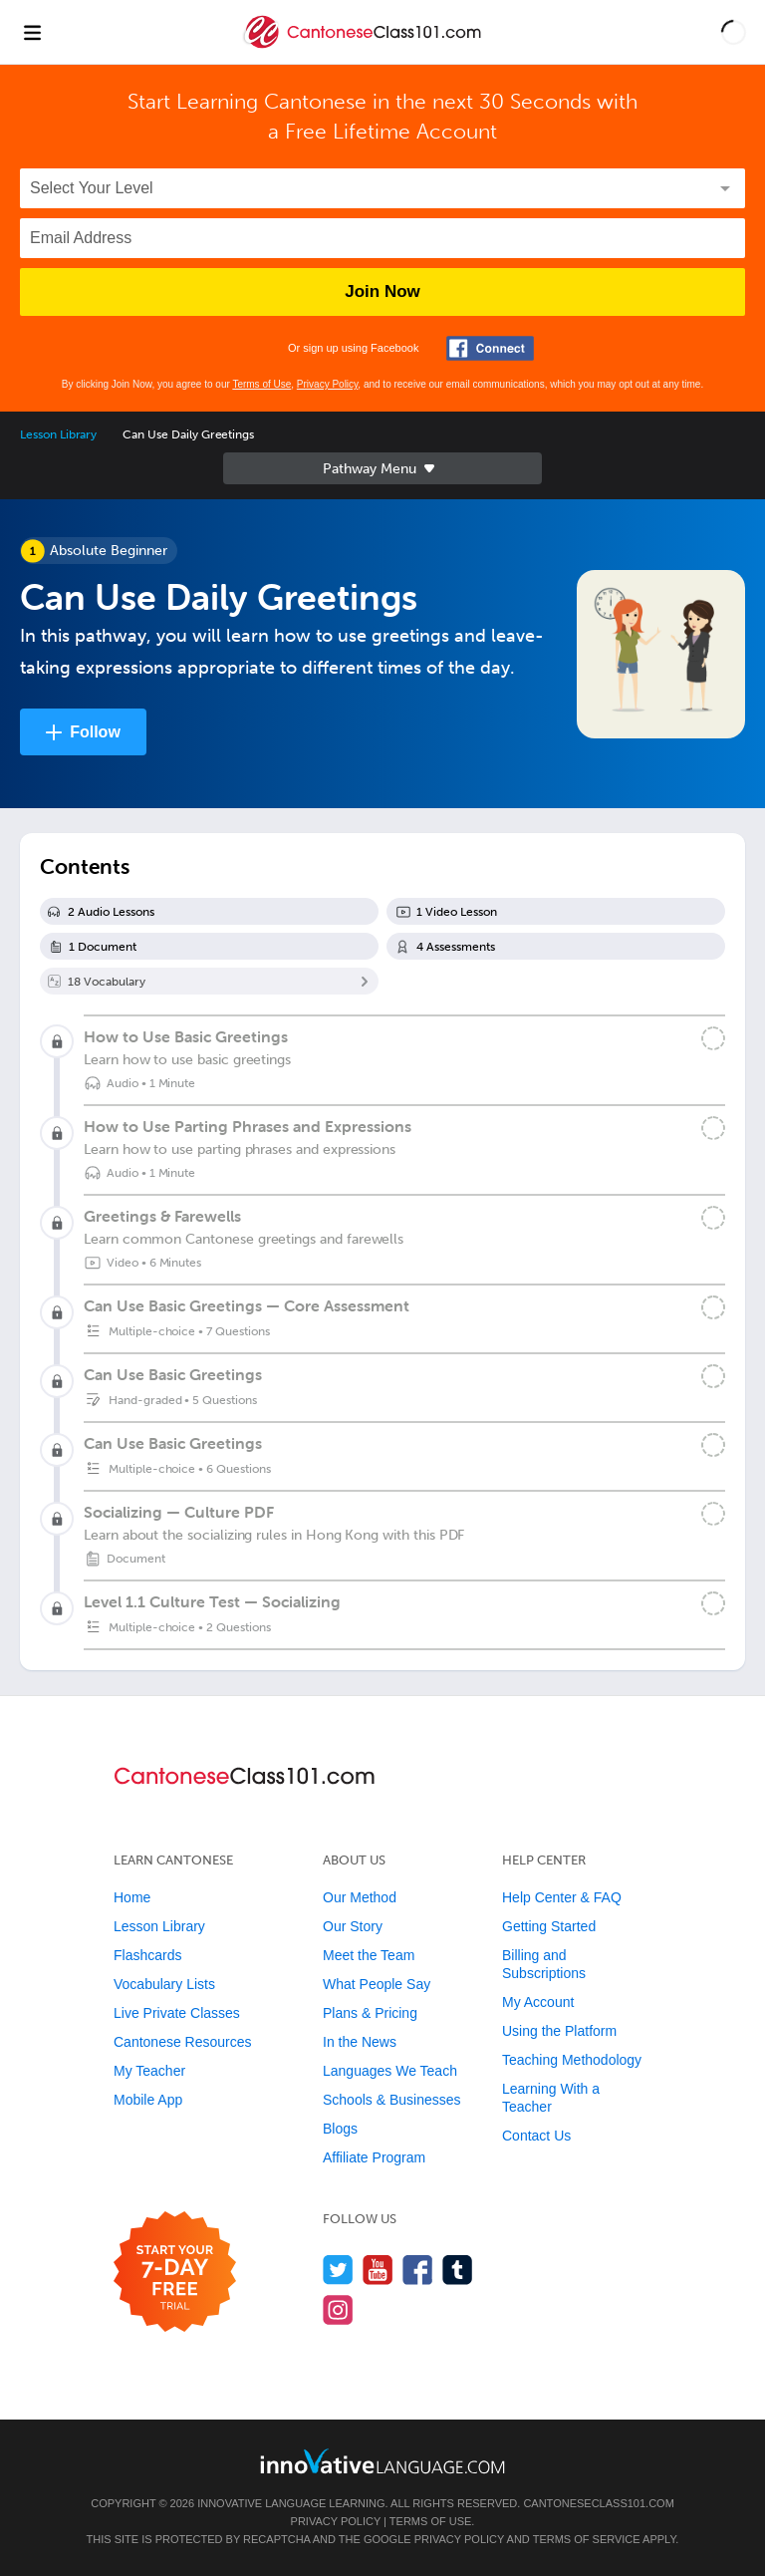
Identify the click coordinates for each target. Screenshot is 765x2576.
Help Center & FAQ (562, 1897)
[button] (733, 32)
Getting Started (549, 1926)
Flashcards (147, 1955)
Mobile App (148, 2100)
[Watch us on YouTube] (378, 2269)
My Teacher (149, 2071)
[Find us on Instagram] (338, 2309)
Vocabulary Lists (164, 1984)
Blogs (340, 2129)
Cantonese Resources (183, 2042)
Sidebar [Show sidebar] (382, 468)
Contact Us (536, 2136)
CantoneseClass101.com (598, 2503)
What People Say (376, 1984)
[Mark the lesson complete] (713, 1038)
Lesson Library (58, 434)
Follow (95, 731)
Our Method (359, 1897)
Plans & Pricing (370, 2013)
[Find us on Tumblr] (457, 2269)
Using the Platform (559, 2031)
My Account (538, 2002)
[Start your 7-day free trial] (175, 2272)
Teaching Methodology (571, 2060)
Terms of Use (261, 384)
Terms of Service (586, 2539)
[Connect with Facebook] (490, 348)
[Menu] (32, 32)
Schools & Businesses (392, 2100)
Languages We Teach (390, 2071)
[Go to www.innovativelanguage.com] (382, 2460)
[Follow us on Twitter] (338, 2269)
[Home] (364, 46)
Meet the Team (368, 1955)
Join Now (382, 291)
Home (132, 1897)
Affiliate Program (374, 2157)
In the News (359, 2042)
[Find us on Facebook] (417, 2269)
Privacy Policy (328, 384)
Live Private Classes (177, 2013)
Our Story (352, 1926)
